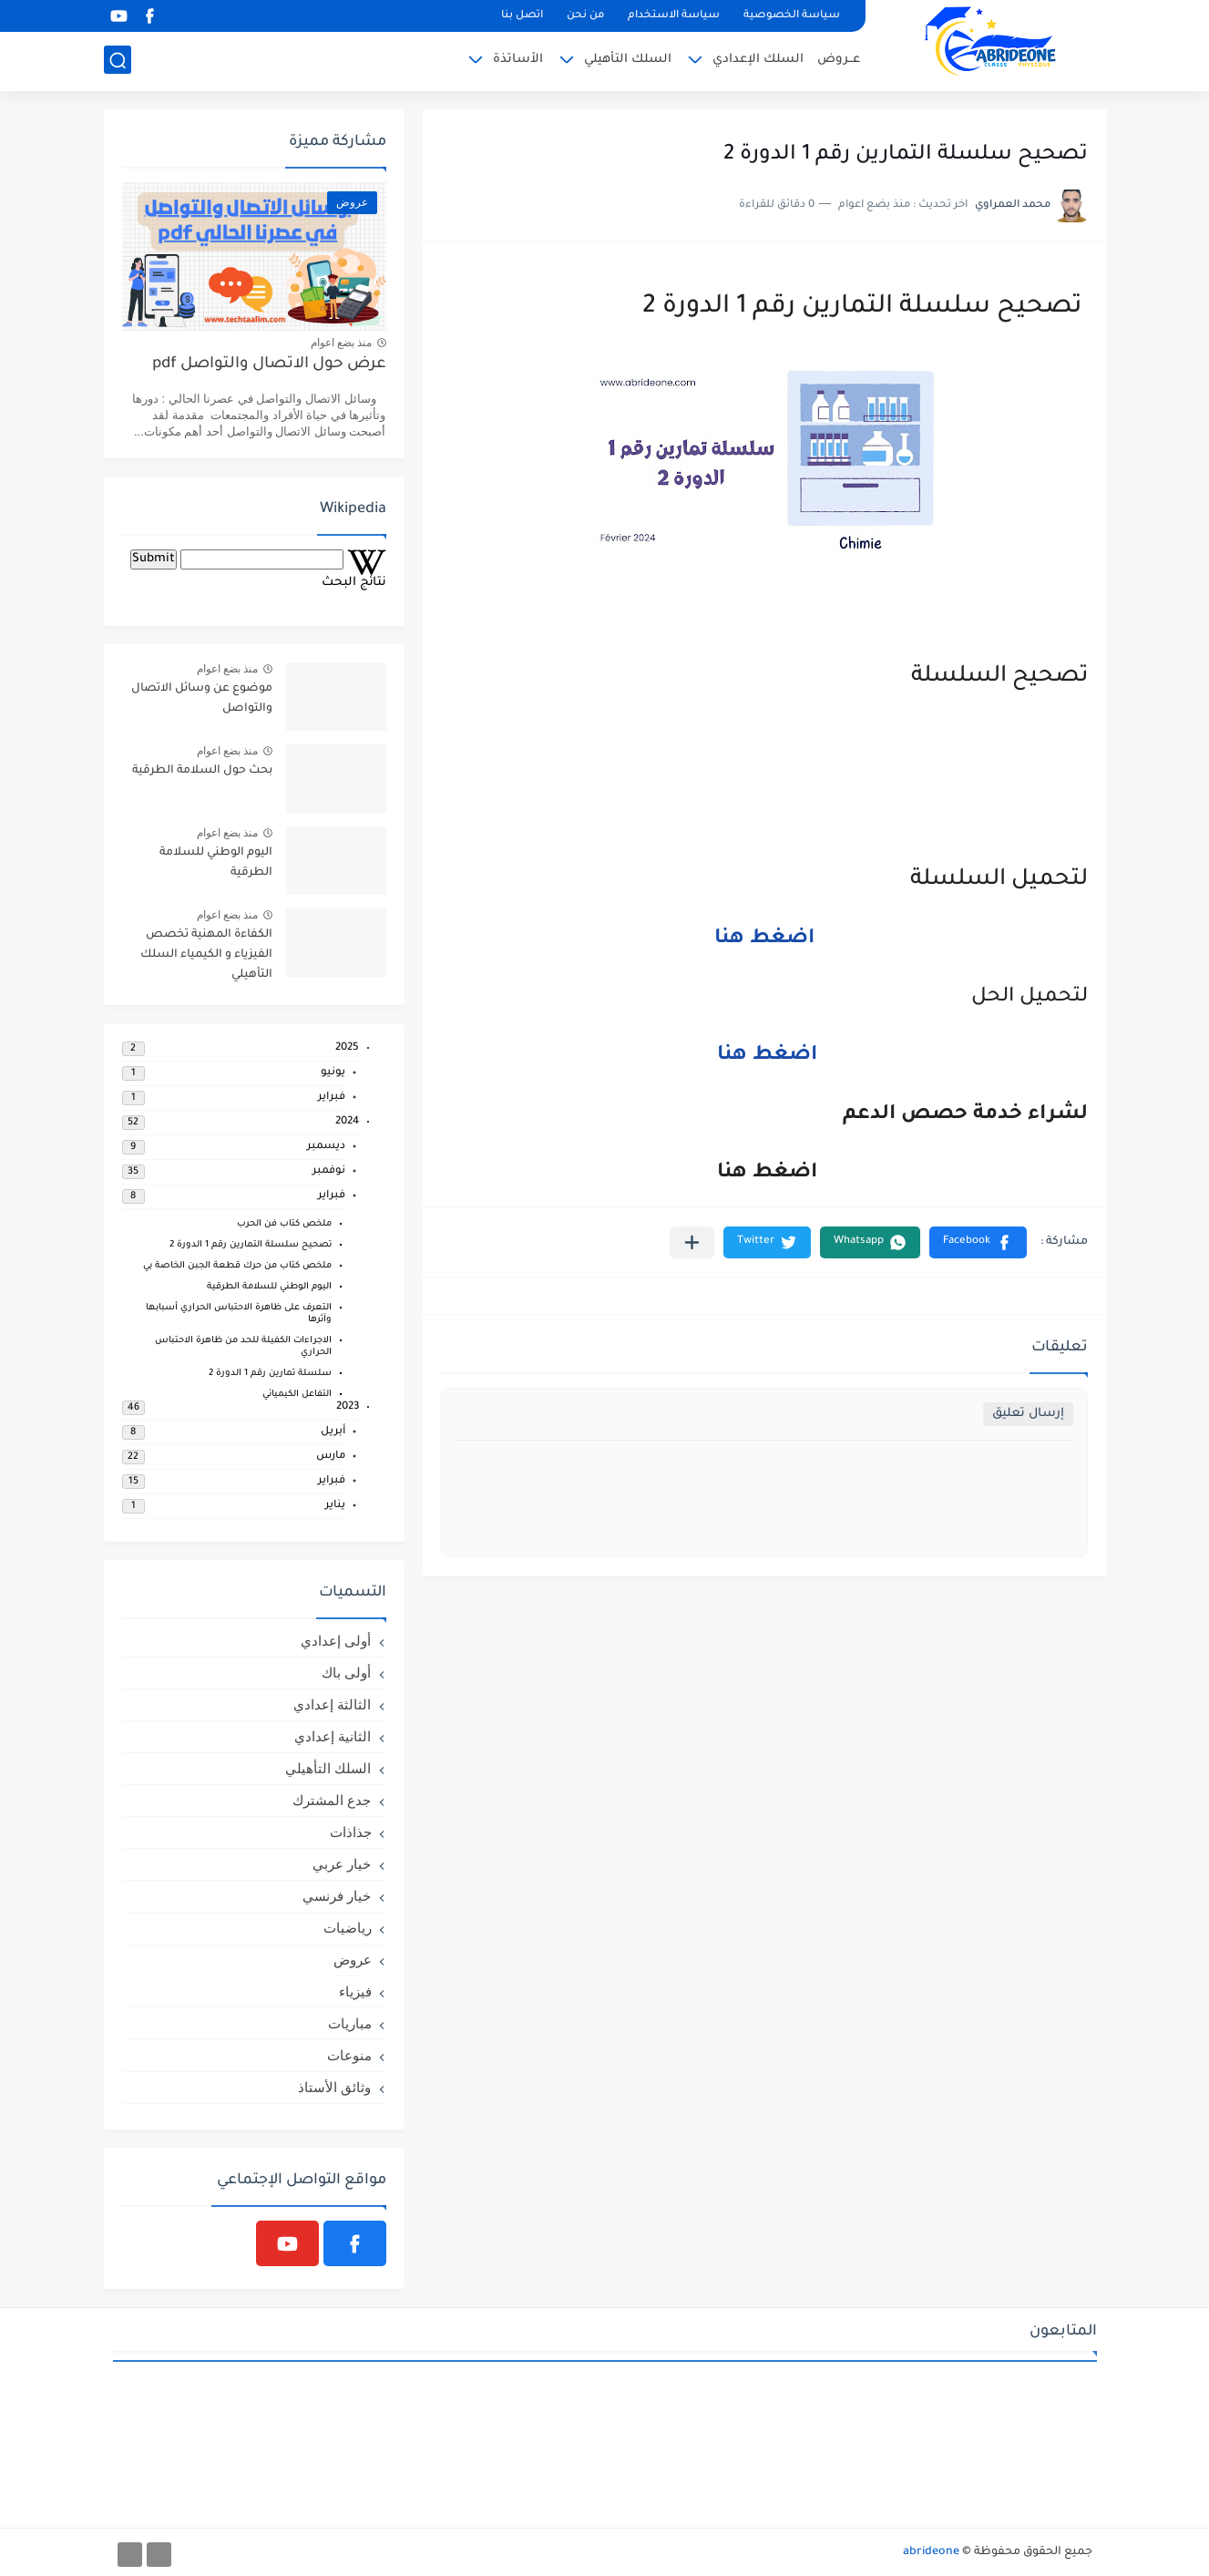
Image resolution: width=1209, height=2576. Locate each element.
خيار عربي (341, 1864)
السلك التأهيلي (627, 60)
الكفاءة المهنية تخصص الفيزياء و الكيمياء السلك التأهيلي (206, 955)
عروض (352, 1959)
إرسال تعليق (1028, 1414)
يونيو (333, 1073)
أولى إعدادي (336, 1640)
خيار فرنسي (336, 1896)
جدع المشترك (331, 1800)
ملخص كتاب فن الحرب (284, 1224)
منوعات (349, 2055)
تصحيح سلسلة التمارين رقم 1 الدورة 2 (250, 1245)
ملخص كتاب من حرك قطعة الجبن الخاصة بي (237, 1266)
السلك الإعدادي (758, 60)
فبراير (331, 1097)
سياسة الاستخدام (674, 16)
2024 (347, 1122)
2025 (347, 1048)
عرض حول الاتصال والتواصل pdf (269, 365)
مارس (330, 1456)
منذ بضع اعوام (342, 342)
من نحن (585, 16)
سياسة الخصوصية (791, 16)
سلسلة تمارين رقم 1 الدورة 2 (270, 1374)
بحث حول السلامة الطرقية (202, 771)
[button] (978, 1242)
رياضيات (347, 1927)
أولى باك (346, 1672)
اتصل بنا (522, 16)
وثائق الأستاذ (334, 2087)
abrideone (931, 2552)
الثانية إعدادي (332, 1736)
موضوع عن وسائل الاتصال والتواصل (201, 698)
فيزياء (355, 1991)
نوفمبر (328, 1171)
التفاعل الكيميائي (297, 1395)
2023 (347, 1407)
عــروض (838, 60)
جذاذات (351, 1832)
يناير (335, 1506)
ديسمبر (326, 1147)
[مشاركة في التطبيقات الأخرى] (692, 1242)
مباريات (350, 2023)
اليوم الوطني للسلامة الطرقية (215, 863)
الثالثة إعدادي (332, 1704)
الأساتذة (518, 60)
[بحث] (117, 60)
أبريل (333, 1432)
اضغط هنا (764, 939)
